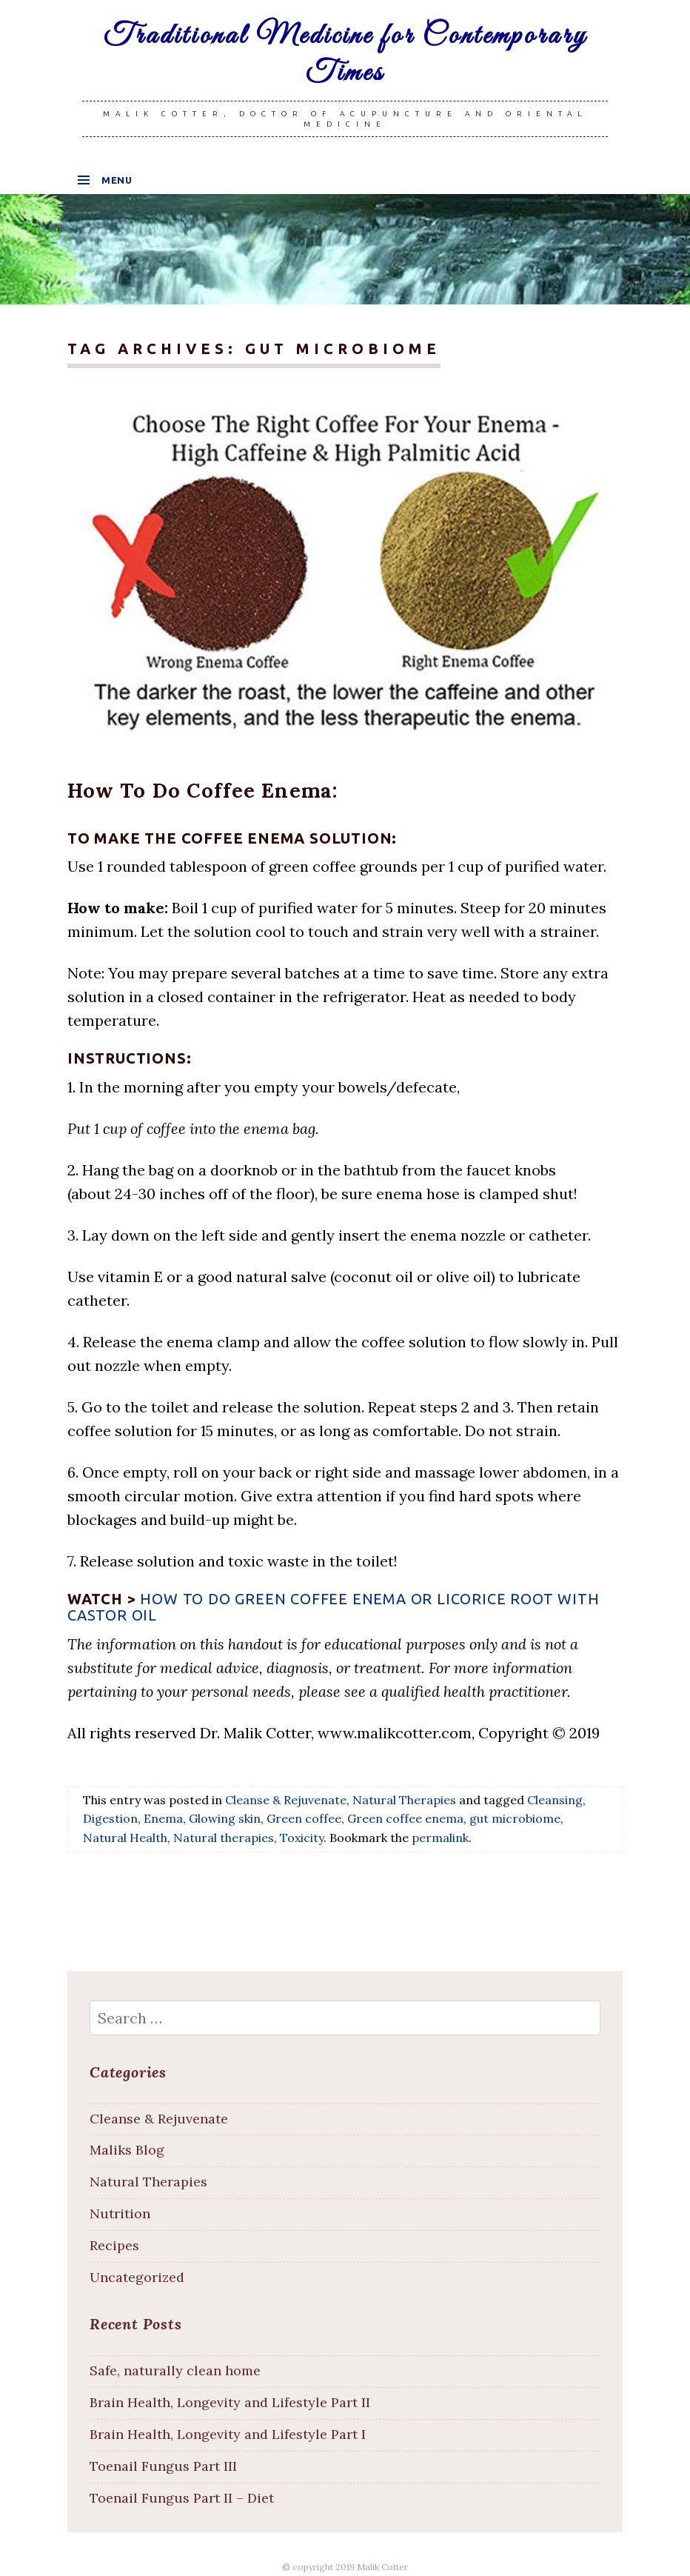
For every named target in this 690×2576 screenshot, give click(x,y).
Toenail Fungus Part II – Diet (182, 2497)
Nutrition (120, 2213)
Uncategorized (137, 2277)
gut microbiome (514, 1818)
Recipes (114, 2245)
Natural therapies (223, 1837)
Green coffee (304, 1818)
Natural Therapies (404, 1799)
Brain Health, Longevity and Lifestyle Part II (230, 2402)
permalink (440, 1837)
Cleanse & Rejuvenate (285, 1799)
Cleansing (555, 1799)
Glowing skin (225, 1818)
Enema (163, 1818)
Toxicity (302, 1837)
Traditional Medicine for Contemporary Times (345, 55)
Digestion (110, 1818)
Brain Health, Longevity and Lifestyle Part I (228, 2434)
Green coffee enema (405, 1818)
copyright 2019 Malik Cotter (350, 2566)
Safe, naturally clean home (175, 2370)
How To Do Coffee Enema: (202, 790)
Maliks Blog (127, 2149)
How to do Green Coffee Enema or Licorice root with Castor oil (333, 1607)
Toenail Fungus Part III (163, 2466)
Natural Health (125, 1837)
